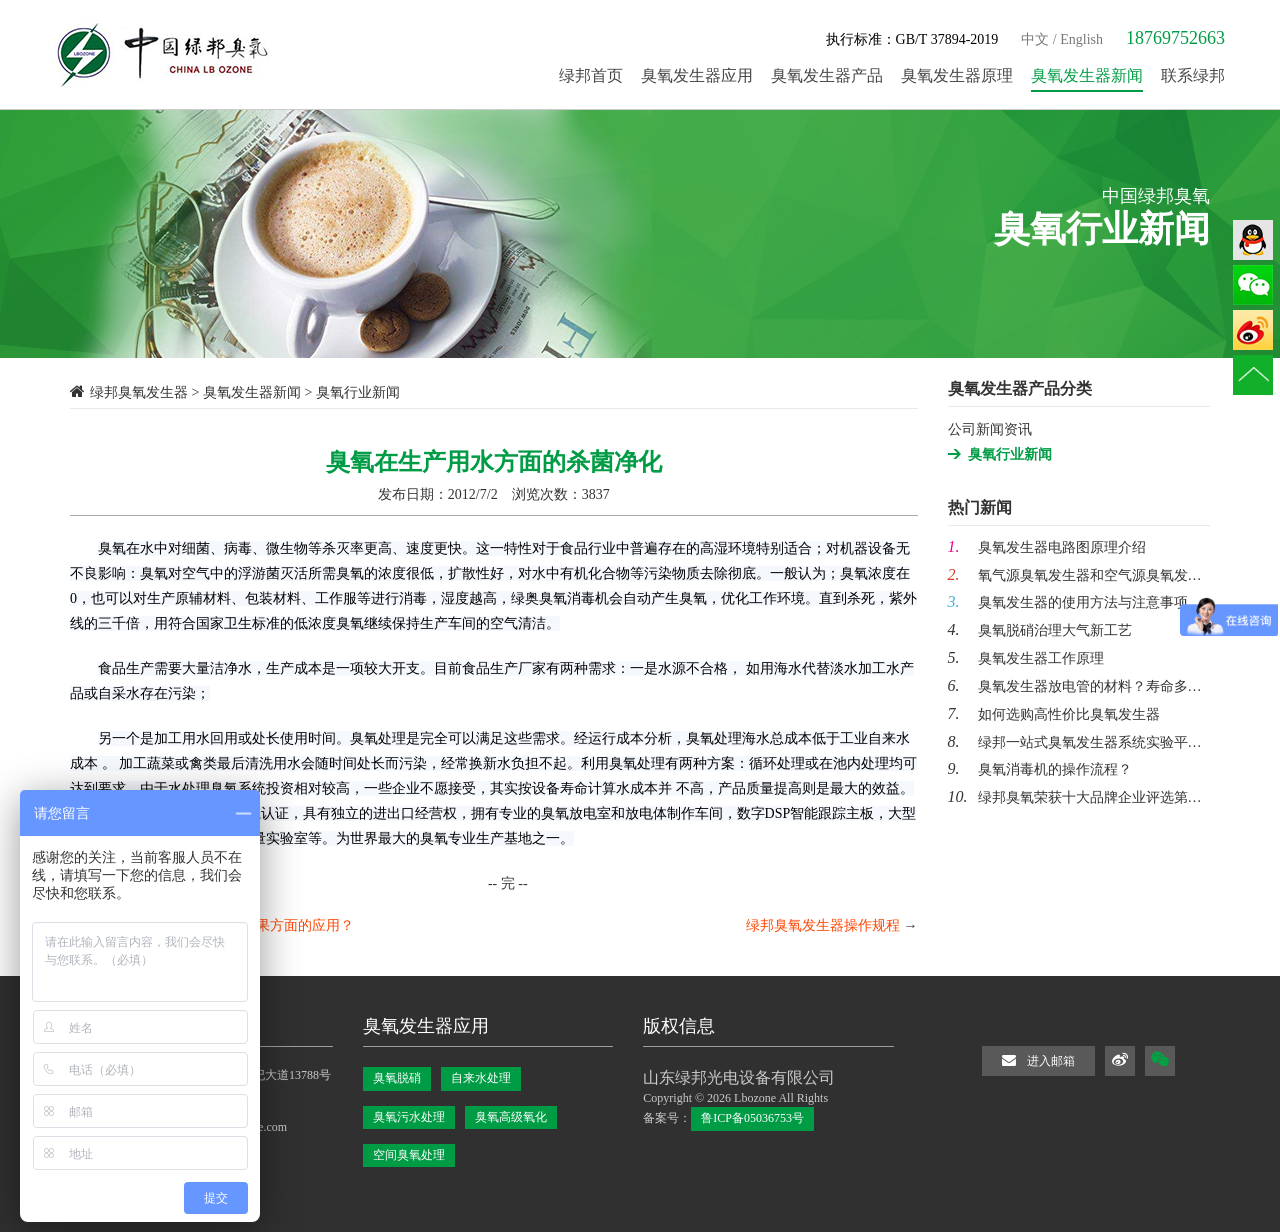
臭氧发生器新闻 (252, 392)
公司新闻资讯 (990, 429)
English (1081, 39)
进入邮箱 (1038, 1060)
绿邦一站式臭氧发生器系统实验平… (1075, 742)
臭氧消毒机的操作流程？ (1040, 769)
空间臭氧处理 (409, 1155)
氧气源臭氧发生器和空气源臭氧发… (1075, 575)
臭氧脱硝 (397, 1078)
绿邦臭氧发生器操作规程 (823, 925)
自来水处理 (481, 1078)
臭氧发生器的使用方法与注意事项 (1068, 602)
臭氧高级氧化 (511, 1117)
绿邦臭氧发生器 (139, 392)
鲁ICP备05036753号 (752, 1118)
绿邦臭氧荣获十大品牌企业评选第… (1075, 797)
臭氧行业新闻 (1010, 454)
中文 (1035, 39)
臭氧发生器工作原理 (1026, 658)
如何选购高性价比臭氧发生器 (1054, 714)
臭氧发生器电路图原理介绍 (1047, 547)
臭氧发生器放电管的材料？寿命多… (1075, 686)
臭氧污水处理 (409, 1117)
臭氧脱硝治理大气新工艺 (1040, 630)
